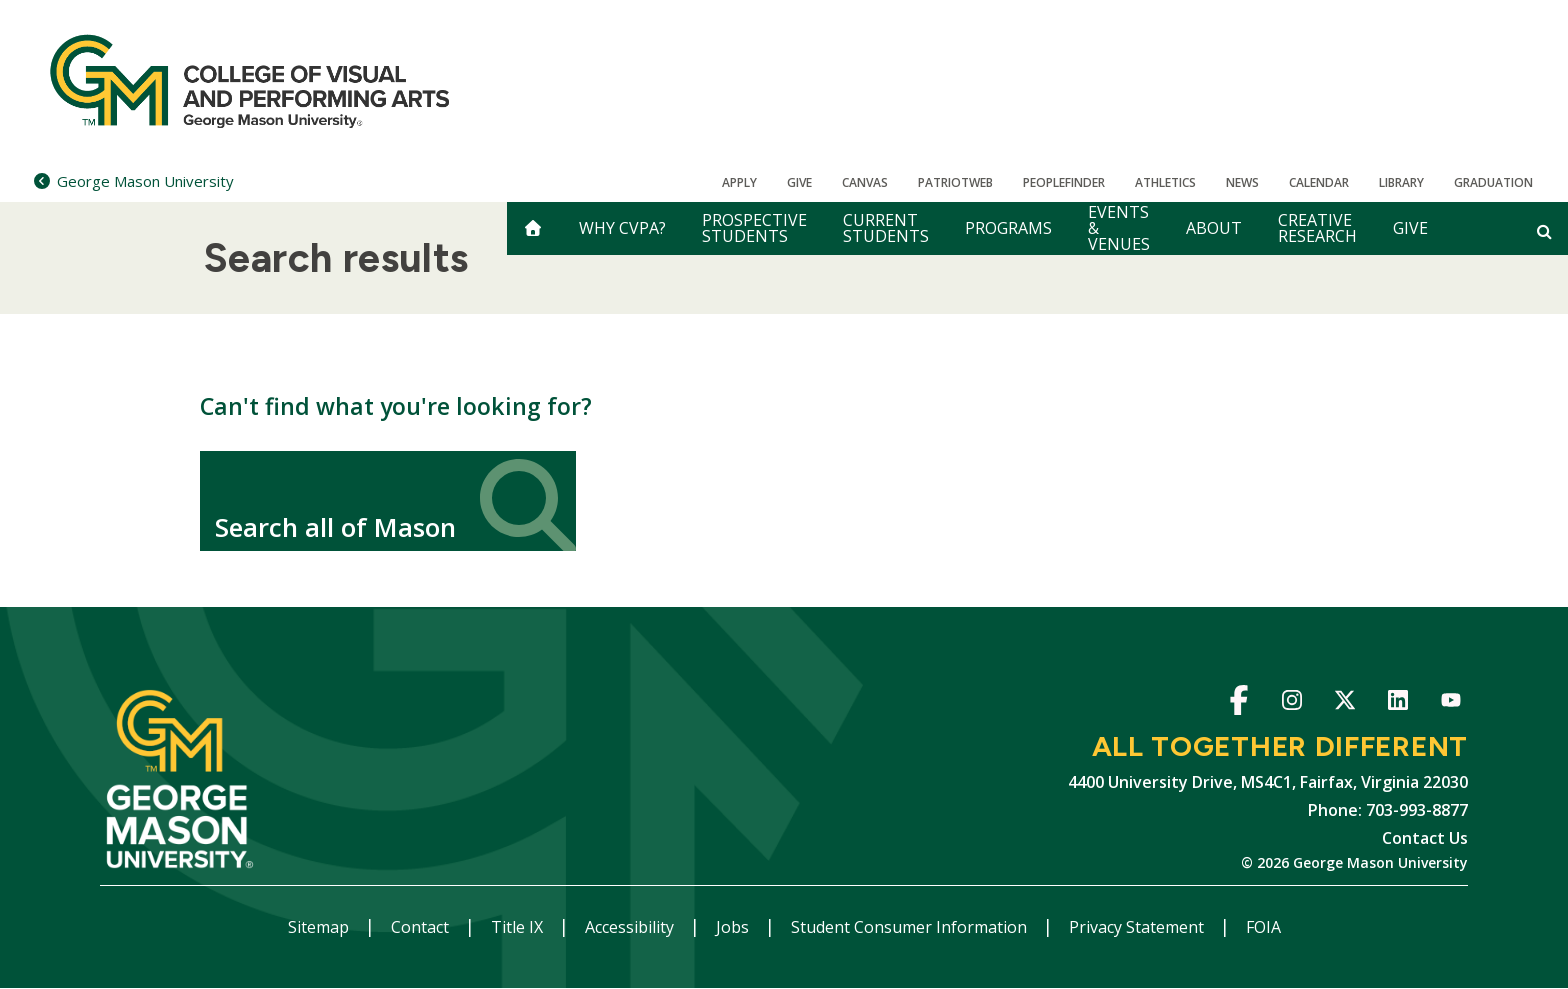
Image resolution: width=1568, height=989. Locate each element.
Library (1401, 182)
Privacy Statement (1138, 927)
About (1214, 228)
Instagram (1291, 703)
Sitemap (320, 927)
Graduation (1493, 182)
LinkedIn (1397, 703)
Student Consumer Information (911, 927)
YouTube (1450, 703)
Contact (422, 927)
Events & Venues (1119, 228)
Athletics (1165, 182)
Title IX (519, 927)
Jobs (734, 927)
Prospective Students (754, 228)
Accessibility (631, 927)
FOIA (1263, 927)
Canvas (865, 182)
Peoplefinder (1064, 182)
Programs (1008, 228)
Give (799, 182)
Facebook (1238, 703)
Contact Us (1425, 838)
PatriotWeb (955, 182)
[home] (533, 228)
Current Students (886, 228)
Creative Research (1317, 228)
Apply (739, 182)
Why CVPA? (622, 228)
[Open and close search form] (1544, 231)
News (1242, 182)
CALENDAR (1319, 182)
